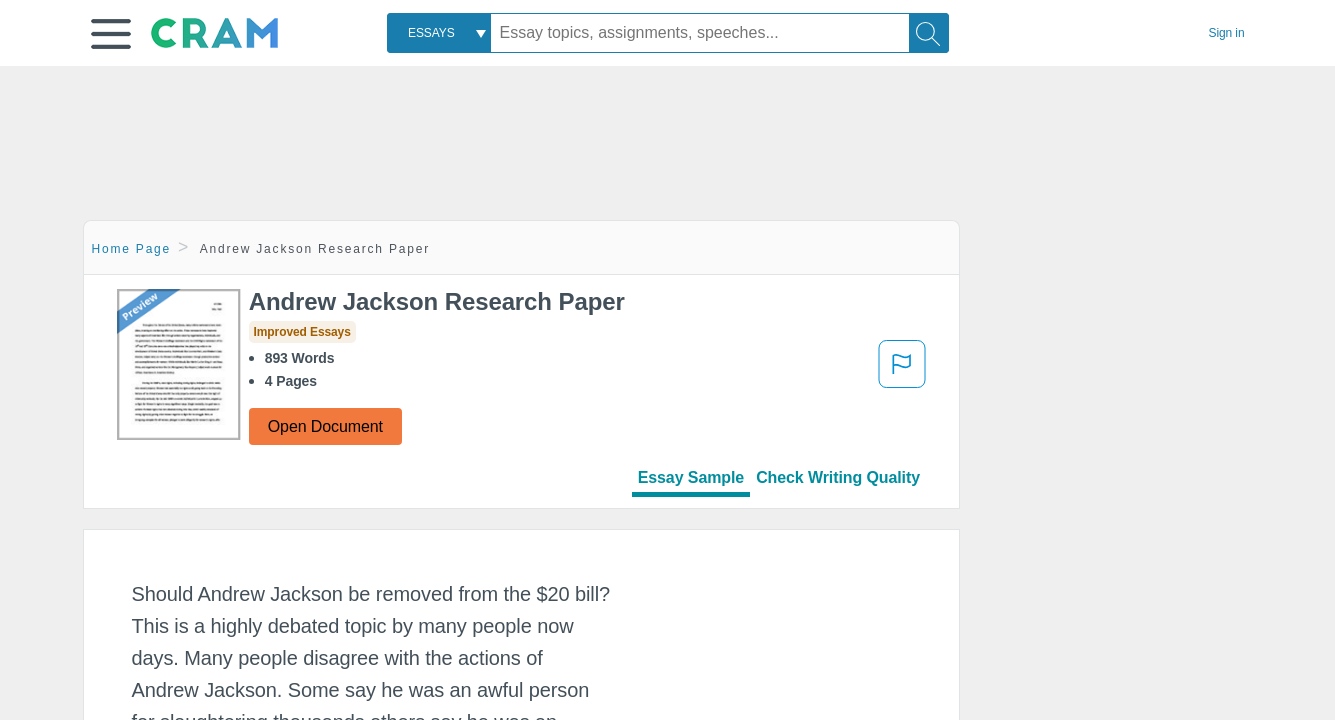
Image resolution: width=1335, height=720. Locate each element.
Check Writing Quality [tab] (838, 477)
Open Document (325, 426)
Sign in (1227, 33)
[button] (111, 34)
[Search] (929, 33)
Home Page (132, 249)
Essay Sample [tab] (691, 477)
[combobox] (439, 33)
